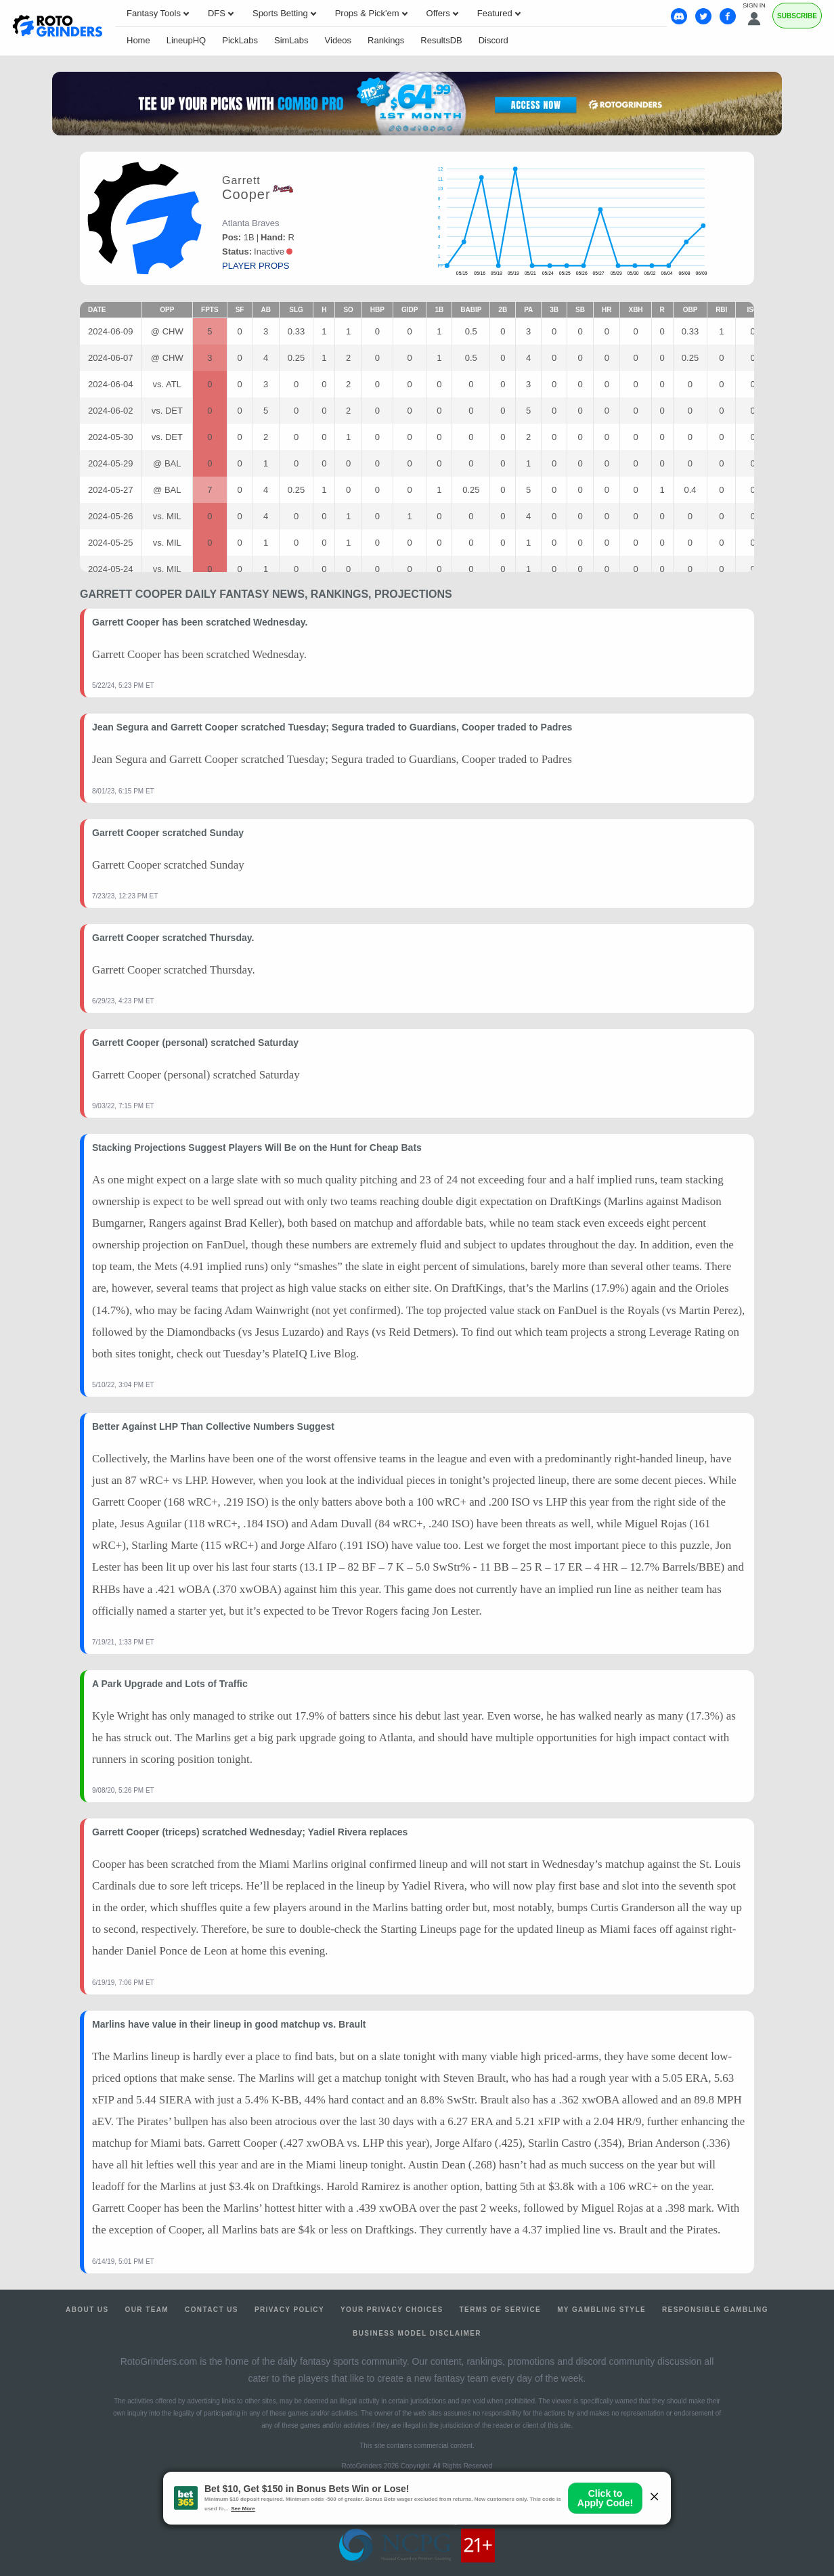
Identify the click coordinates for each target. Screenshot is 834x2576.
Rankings (386, 40)
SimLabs (291, 40)
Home (138, 40)
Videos (338, 40)
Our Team (147, 2309)
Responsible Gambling (715, 2309)
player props (255, 266)
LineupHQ (186, 40)
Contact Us (211, 2309)
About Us (87, 2309)
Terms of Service (501, 2309)
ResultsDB (441, 40)
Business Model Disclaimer (417, 2333)
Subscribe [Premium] (797, 16)
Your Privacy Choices (392, 2309)
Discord (493, 40)
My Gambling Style (601, 2309)
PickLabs (240, 40)
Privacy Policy (289, 2309)
